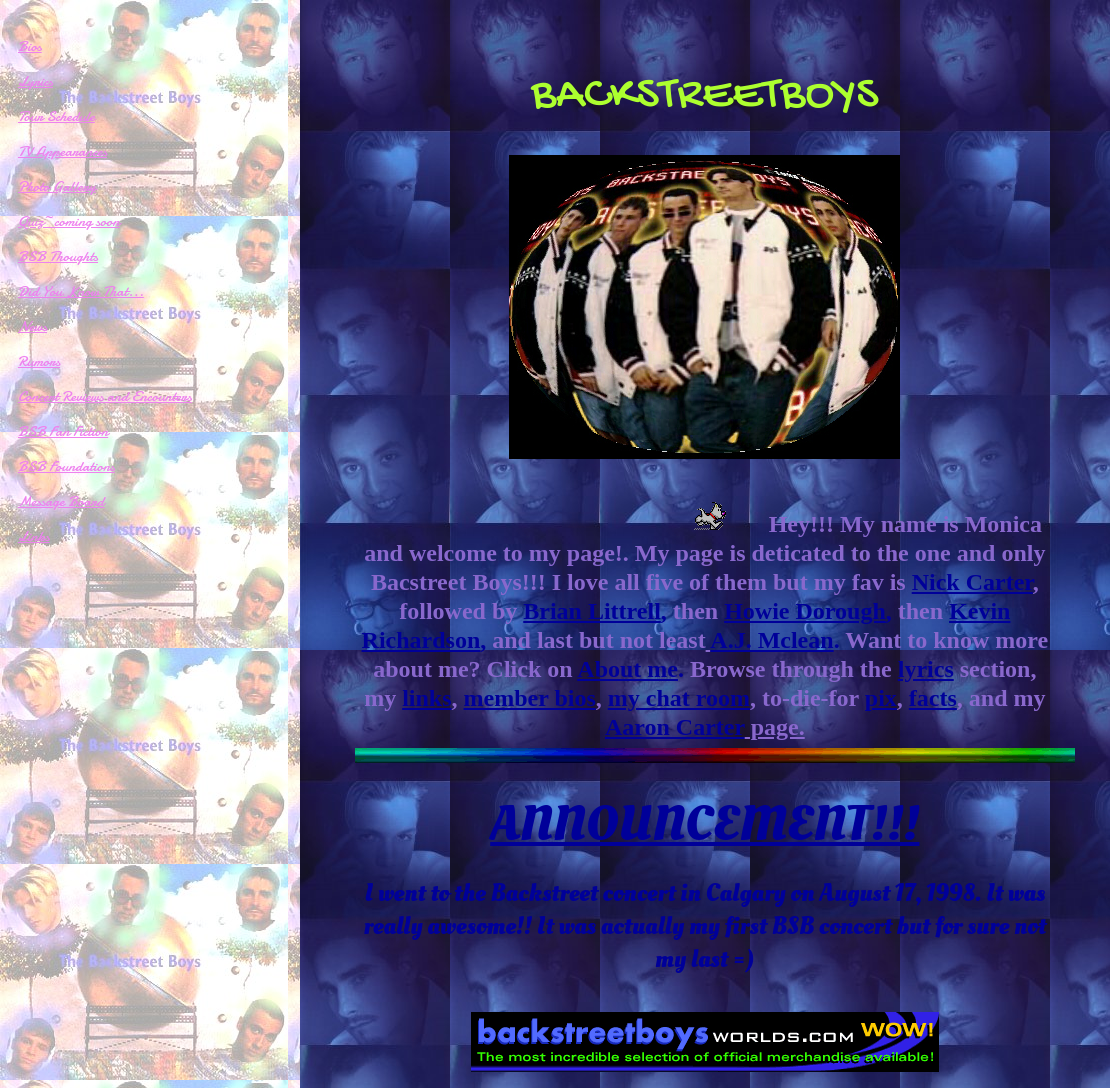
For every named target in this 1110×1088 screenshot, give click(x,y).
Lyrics (35, 81)
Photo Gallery (57, 186)
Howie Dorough (805, 611)
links (426, 698)
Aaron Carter (675, 727)
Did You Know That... (81, 291)
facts (933, 698)
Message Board (61, 501)
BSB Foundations (66, 466)
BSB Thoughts (58, 256)
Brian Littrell (592, 611)
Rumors (39, 361)
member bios (530, 698)
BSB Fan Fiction (63, 431)
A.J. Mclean (771, 640)
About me (627, 669)
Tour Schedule (56, 116)
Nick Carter (972, 582)
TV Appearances (62, 151)
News (32, 326)
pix (881, 698)
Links (34, 536)
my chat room (679, 698)
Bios (30, 46)
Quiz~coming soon (69, 221)
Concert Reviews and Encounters (105, 396)
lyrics (926, 669)
